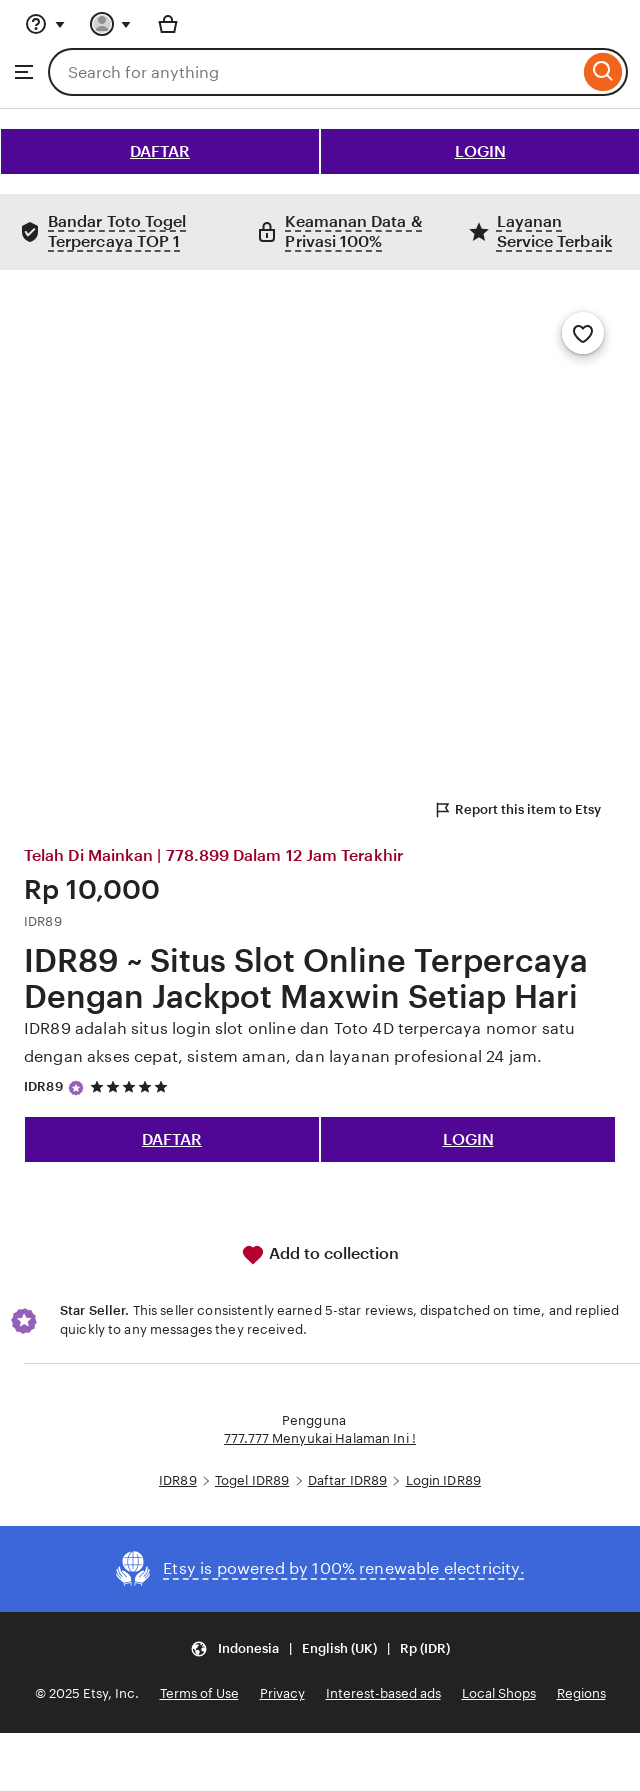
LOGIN (480, 151)
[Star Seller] (76, 1088)
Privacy (282, 1693)
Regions (581, 1693)
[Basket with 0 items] (168, 24)
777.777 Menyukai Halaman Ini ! (320, 1438)
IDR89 (43, 1086)
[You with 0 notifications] (111, 24)
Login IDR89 (443, 1480)
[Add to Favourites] (583, 333)
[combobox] (313, 72)
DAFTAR (160, 151)
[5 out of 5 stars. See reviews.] (132, 1086)
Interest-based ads (383, 1693)
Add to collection (320, 1255)
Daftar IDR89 (348, 1480)
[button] (320, 1648)
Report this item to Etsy (517, 810)
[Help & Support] (45, 24)
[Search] (603, 72)
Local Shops (499, 1693)
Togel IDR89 (252, 1480)
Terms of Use (199, 1693)
